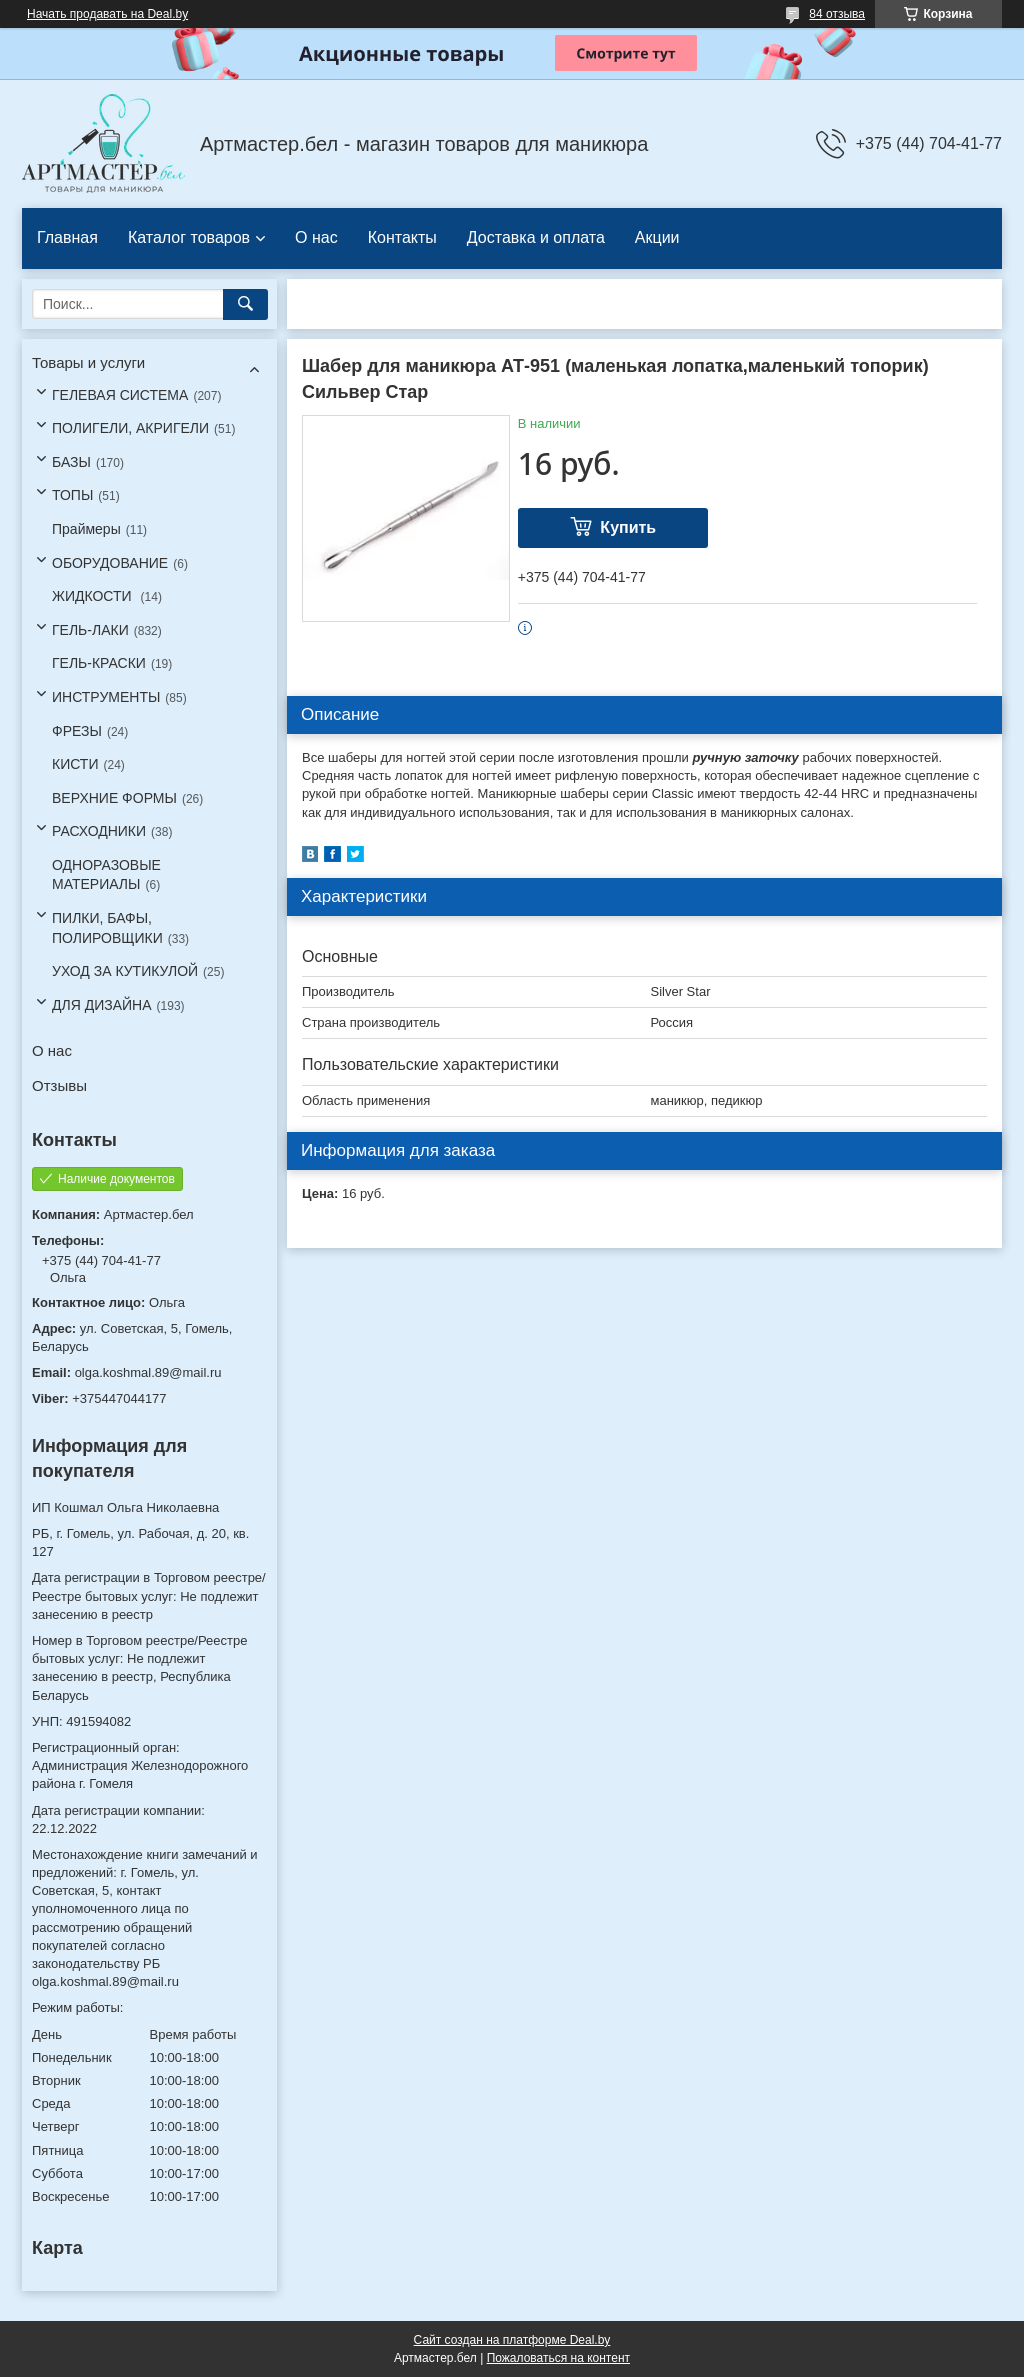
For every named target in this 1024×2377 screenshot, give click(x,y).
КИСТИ (75, 764)
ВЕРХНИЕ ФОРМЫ (114, 798)
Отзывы (59, 1085)
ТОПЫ (72, 495)
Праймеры (86, 529)
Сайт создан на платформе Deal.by (512, 2340)
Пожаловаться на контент (558, 2358)
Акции (657, 237)
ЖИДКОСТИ (94, 596)
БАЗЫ (71, 462)
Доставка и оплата (536, 237)
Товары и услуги (88, 362)
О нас (316, 237)
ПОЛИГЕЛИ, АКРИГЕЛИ (130, 428)
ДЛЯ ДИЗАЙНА (102, 1005)
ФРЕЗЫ (77, 731)
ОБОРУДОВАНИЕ (110, 563)
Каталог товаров (189, 237)
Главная (67, 237)
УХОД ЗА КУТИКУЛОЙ (125, 971)
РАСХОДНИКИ (99, 831)
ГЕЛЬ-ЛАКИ (90, 630)
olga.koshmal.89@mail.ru (148, 1372)
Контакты (402, 237)
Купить (628, 527)
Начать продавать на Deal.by (107, 14)
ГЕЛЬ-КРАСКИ (99, 663)
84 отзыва (837, 14)
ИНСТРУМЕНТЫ (106, 697)
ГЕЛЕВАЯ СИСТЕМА (120, 395)
